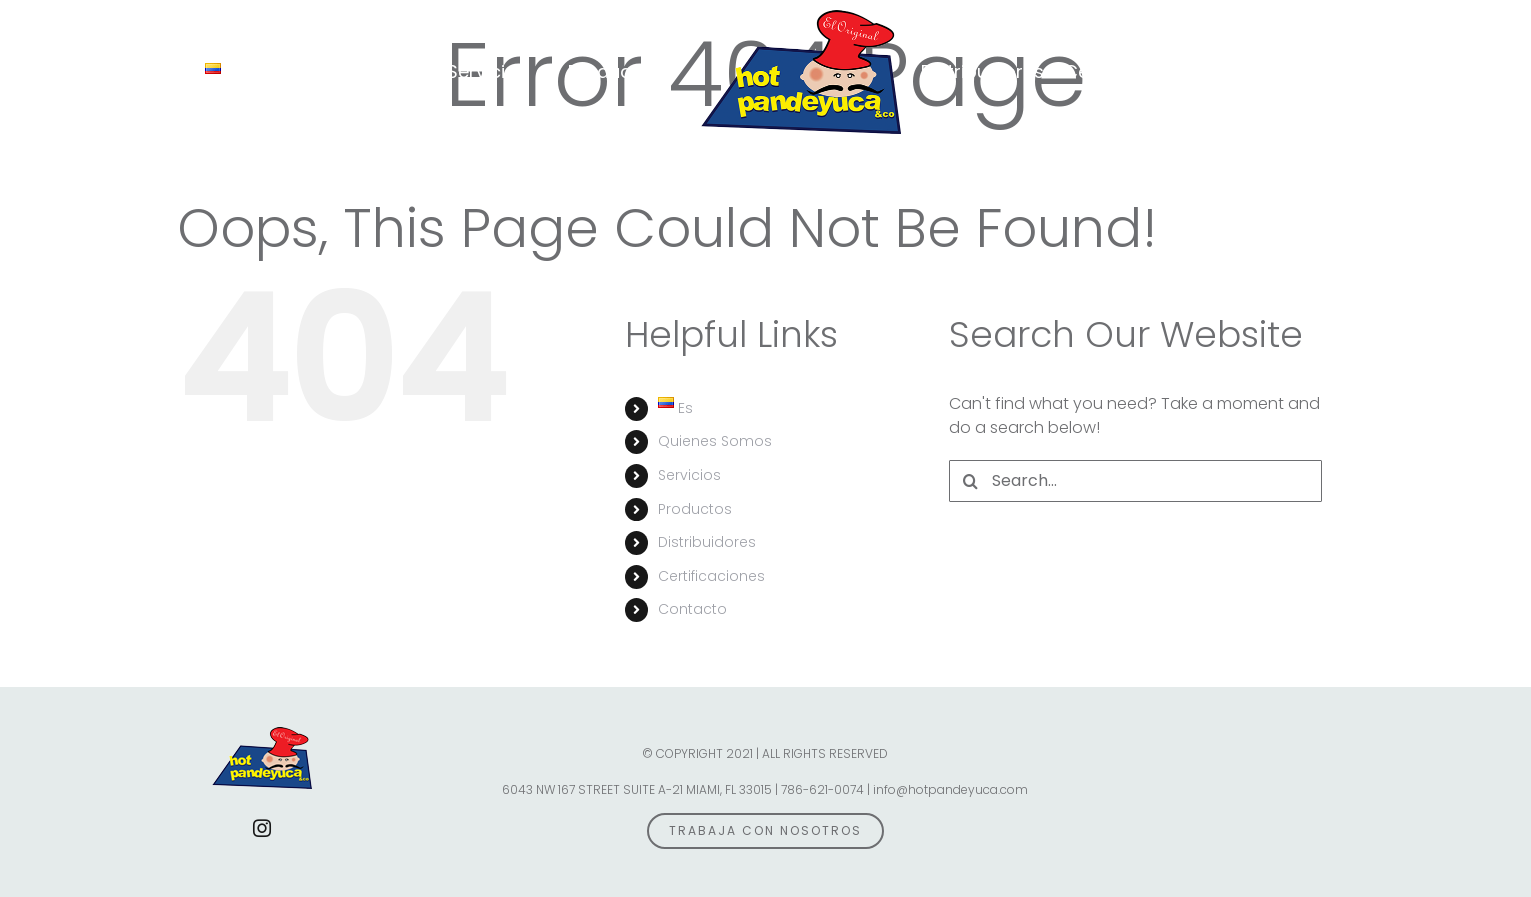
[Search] (970, 481)
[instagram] (262, 828)
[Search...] (1135, 481)
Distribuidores (707, 542)
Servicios (689, 475)
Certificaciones (711, 576)
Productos (695, 509)
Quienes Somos (715, 441)
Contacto (692, 609)
